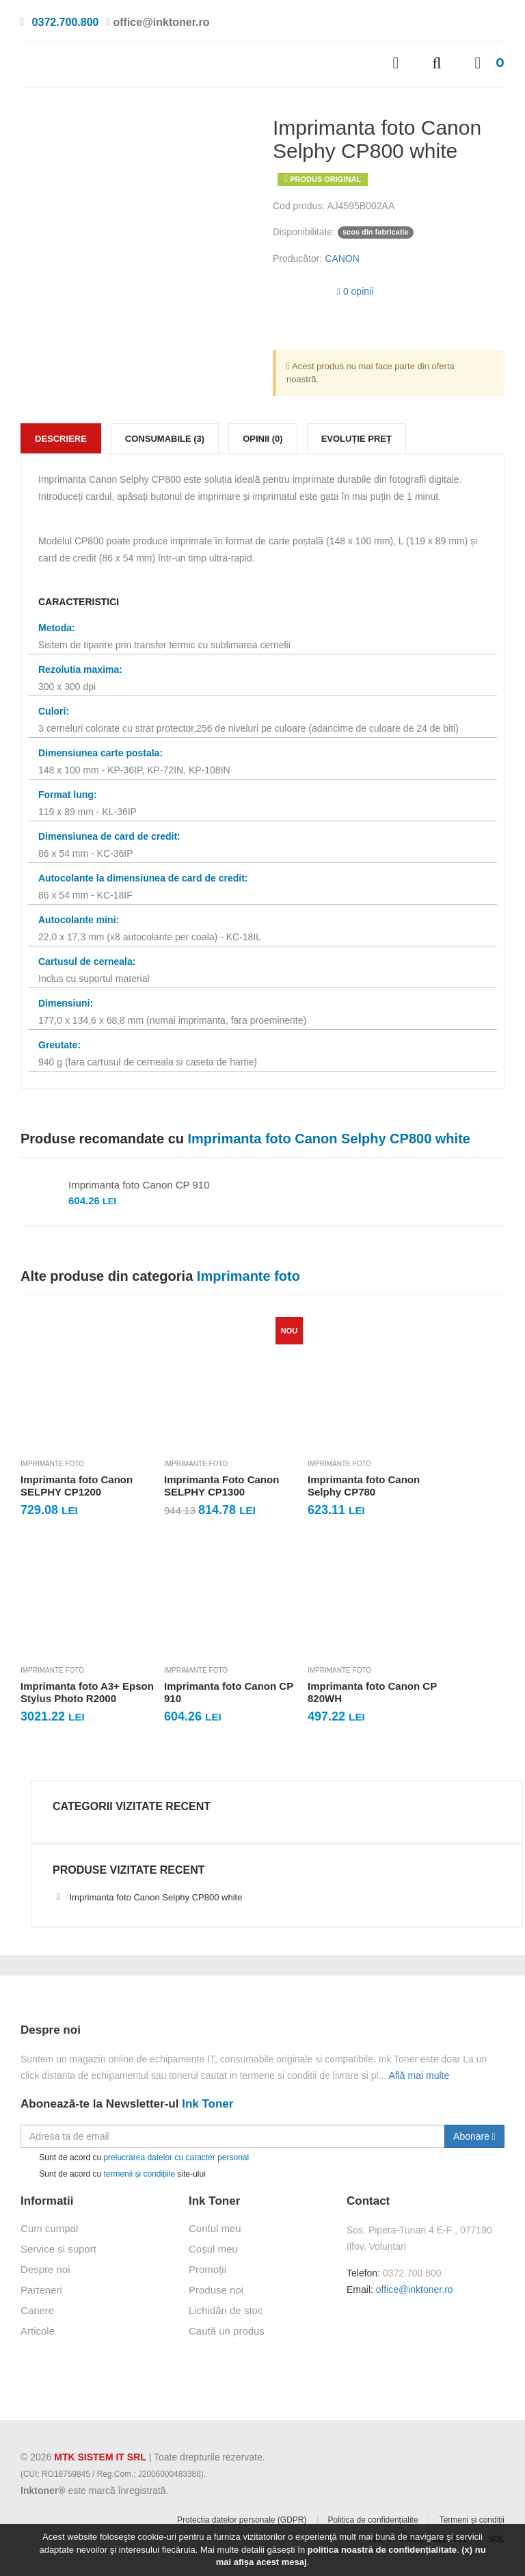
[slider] (300, 289)
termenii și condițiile (139, 2174)
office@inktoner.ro (414, 2289)
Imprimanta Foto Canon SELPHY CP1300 (221, 1486)
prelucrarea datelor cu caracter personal (176, 2157)
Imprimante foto (52, 1464)
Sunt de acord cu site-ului (113, 2174)
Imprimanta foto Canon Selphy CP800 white (147, 1897)
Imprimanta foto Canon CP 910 (139, 1185)
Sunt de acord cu (135, 2157)
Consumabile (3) (164, 439)
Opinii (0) (263, 439)
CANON (342, 258)
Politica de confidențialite (373, 2520)
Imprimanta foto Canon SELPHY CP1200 (77, 1486)
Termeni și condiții (472, 2520)
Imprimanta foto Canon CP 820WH (372, 1692)
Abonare (474, 2136)
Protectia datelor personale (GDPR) (241, 2520)
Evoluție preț (356, 439)
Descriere (61, 439)
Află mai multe (419, 2075)
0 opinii (355, 291)
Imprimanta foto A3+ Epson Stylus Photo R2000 (87, 1692)
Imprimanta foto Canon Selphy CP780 (364, 1486)
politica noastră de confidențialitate (382, 2550)
